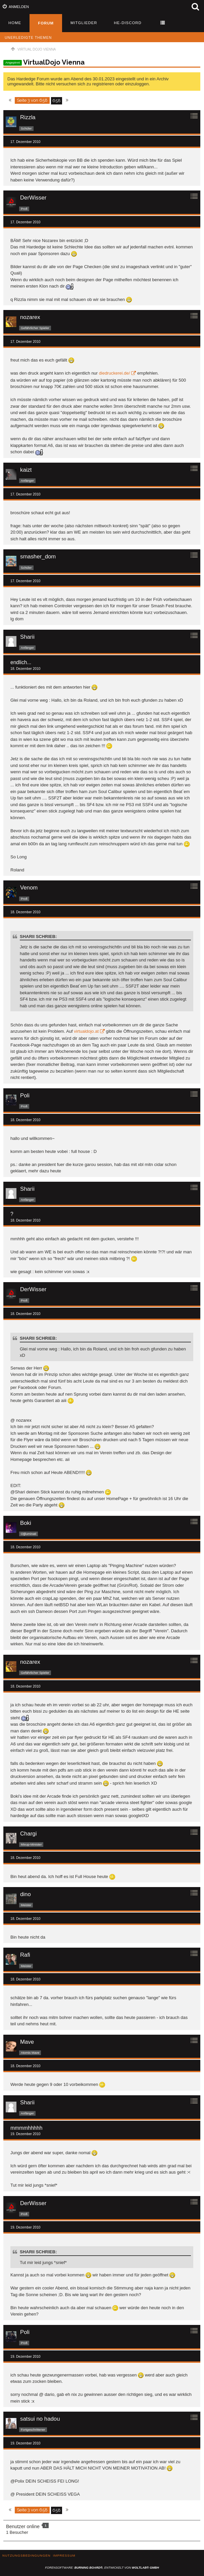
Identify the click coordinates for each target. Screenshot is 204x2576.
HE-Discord (128, 23)
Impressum (64, 2555)
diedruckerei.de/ (114, 373)
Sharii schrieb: (38, 936)
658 (56, 100)
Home (14, 23)
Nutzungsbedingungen (26, 2555)
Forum (46, 23)
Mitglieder (83, 23)
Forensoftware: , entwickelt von (102, 2567)
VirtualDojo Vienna (54, 62)
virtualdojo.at (86, 1031)
